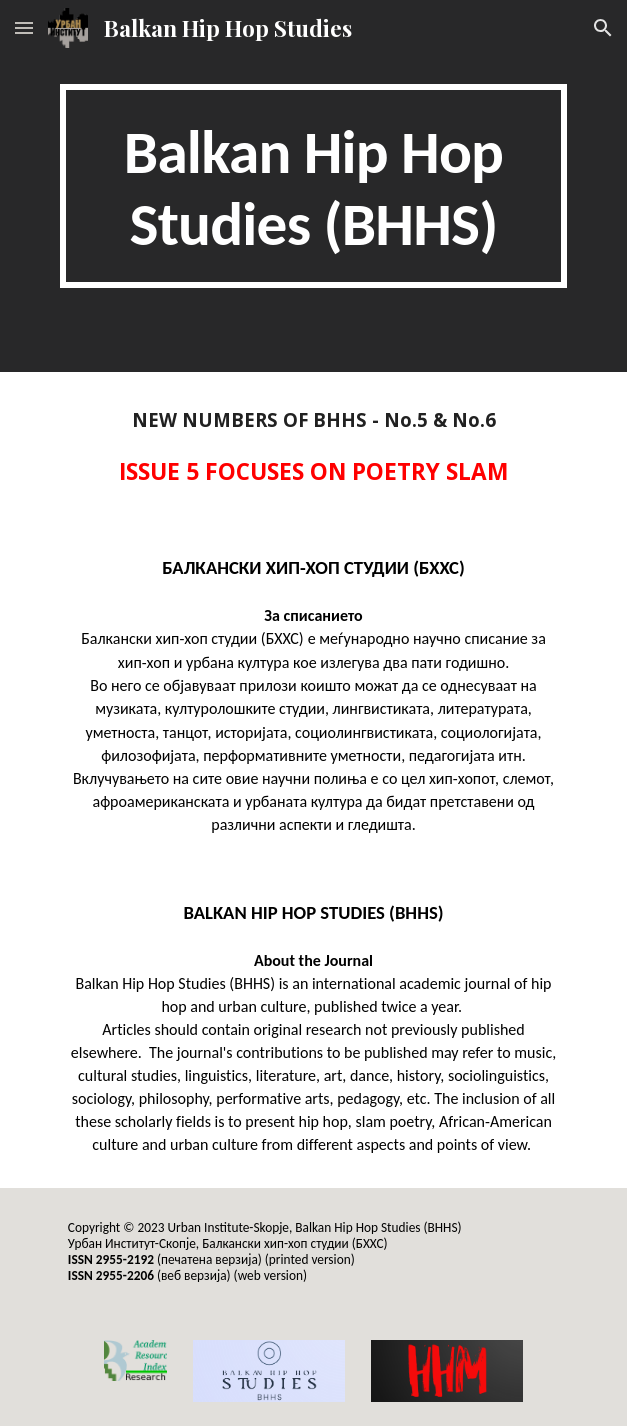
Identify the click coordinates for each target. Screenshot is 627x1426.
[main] (313, 186)
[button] (24, 27)
